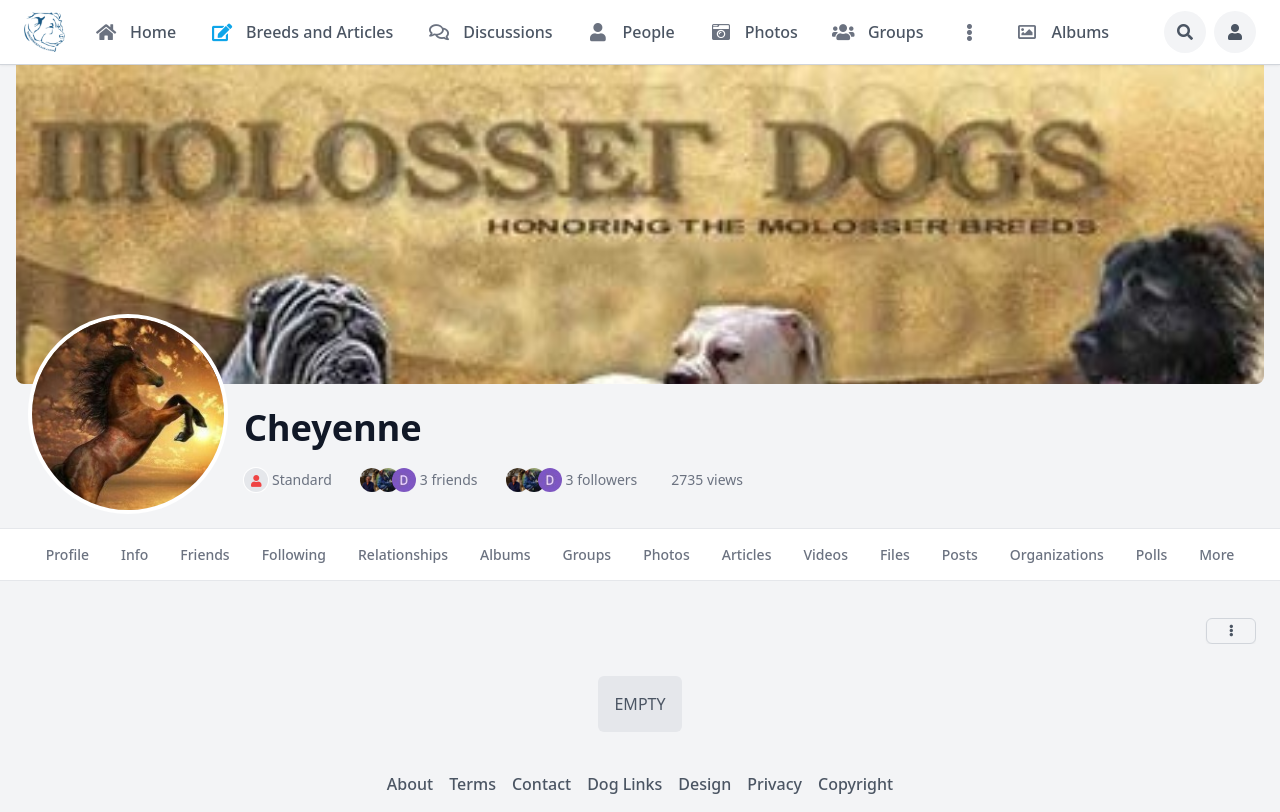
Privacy (774, 784)
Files (895, 563)
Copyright (855, 784)
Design (704, 784)
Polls (1151, 563)
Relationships (403, 563)
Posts (960, 563)
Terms (472, 784)
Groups (587, 563)
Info (134, 563)
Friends (204, 563)
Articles (747, 563)
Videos (825, 563)
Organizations (1057, 563)
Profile (67, 563)
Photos (666, 563)
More (1216, 563)
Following (294, 563)
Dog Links (624, 784)
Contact (541, 784)
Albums (505, 563)
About (410, 784)
